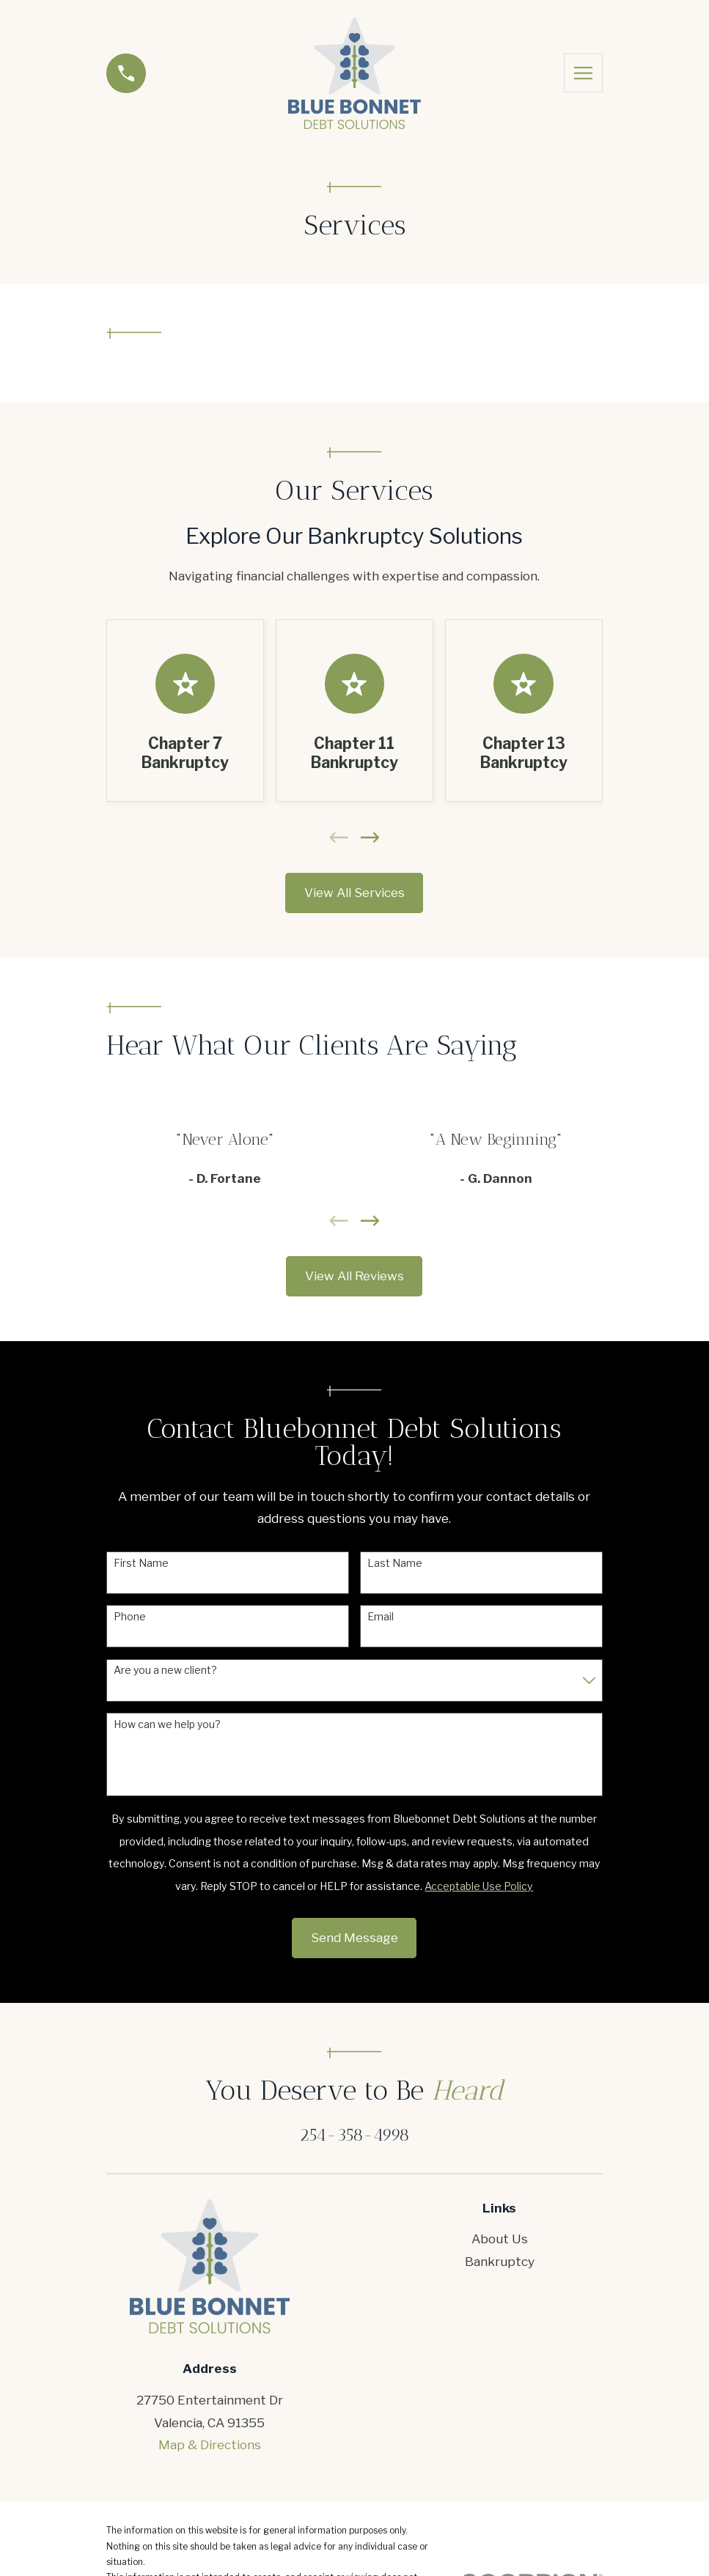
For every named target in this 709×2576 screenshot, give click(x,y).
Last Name (394, 1563)
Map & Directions (209, 2444)
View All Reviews (354, 1276)
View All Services (354, 892)
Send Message (354, 1937)
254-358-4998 (354, 2135)
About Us (499, 2239)
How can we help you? (167, 1724)
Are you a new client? (165, 1670)
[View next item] (370, 837)
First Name (141, 1563)
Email (380, 1617)
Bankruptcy (499, 2261)
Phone (130, 1617)
